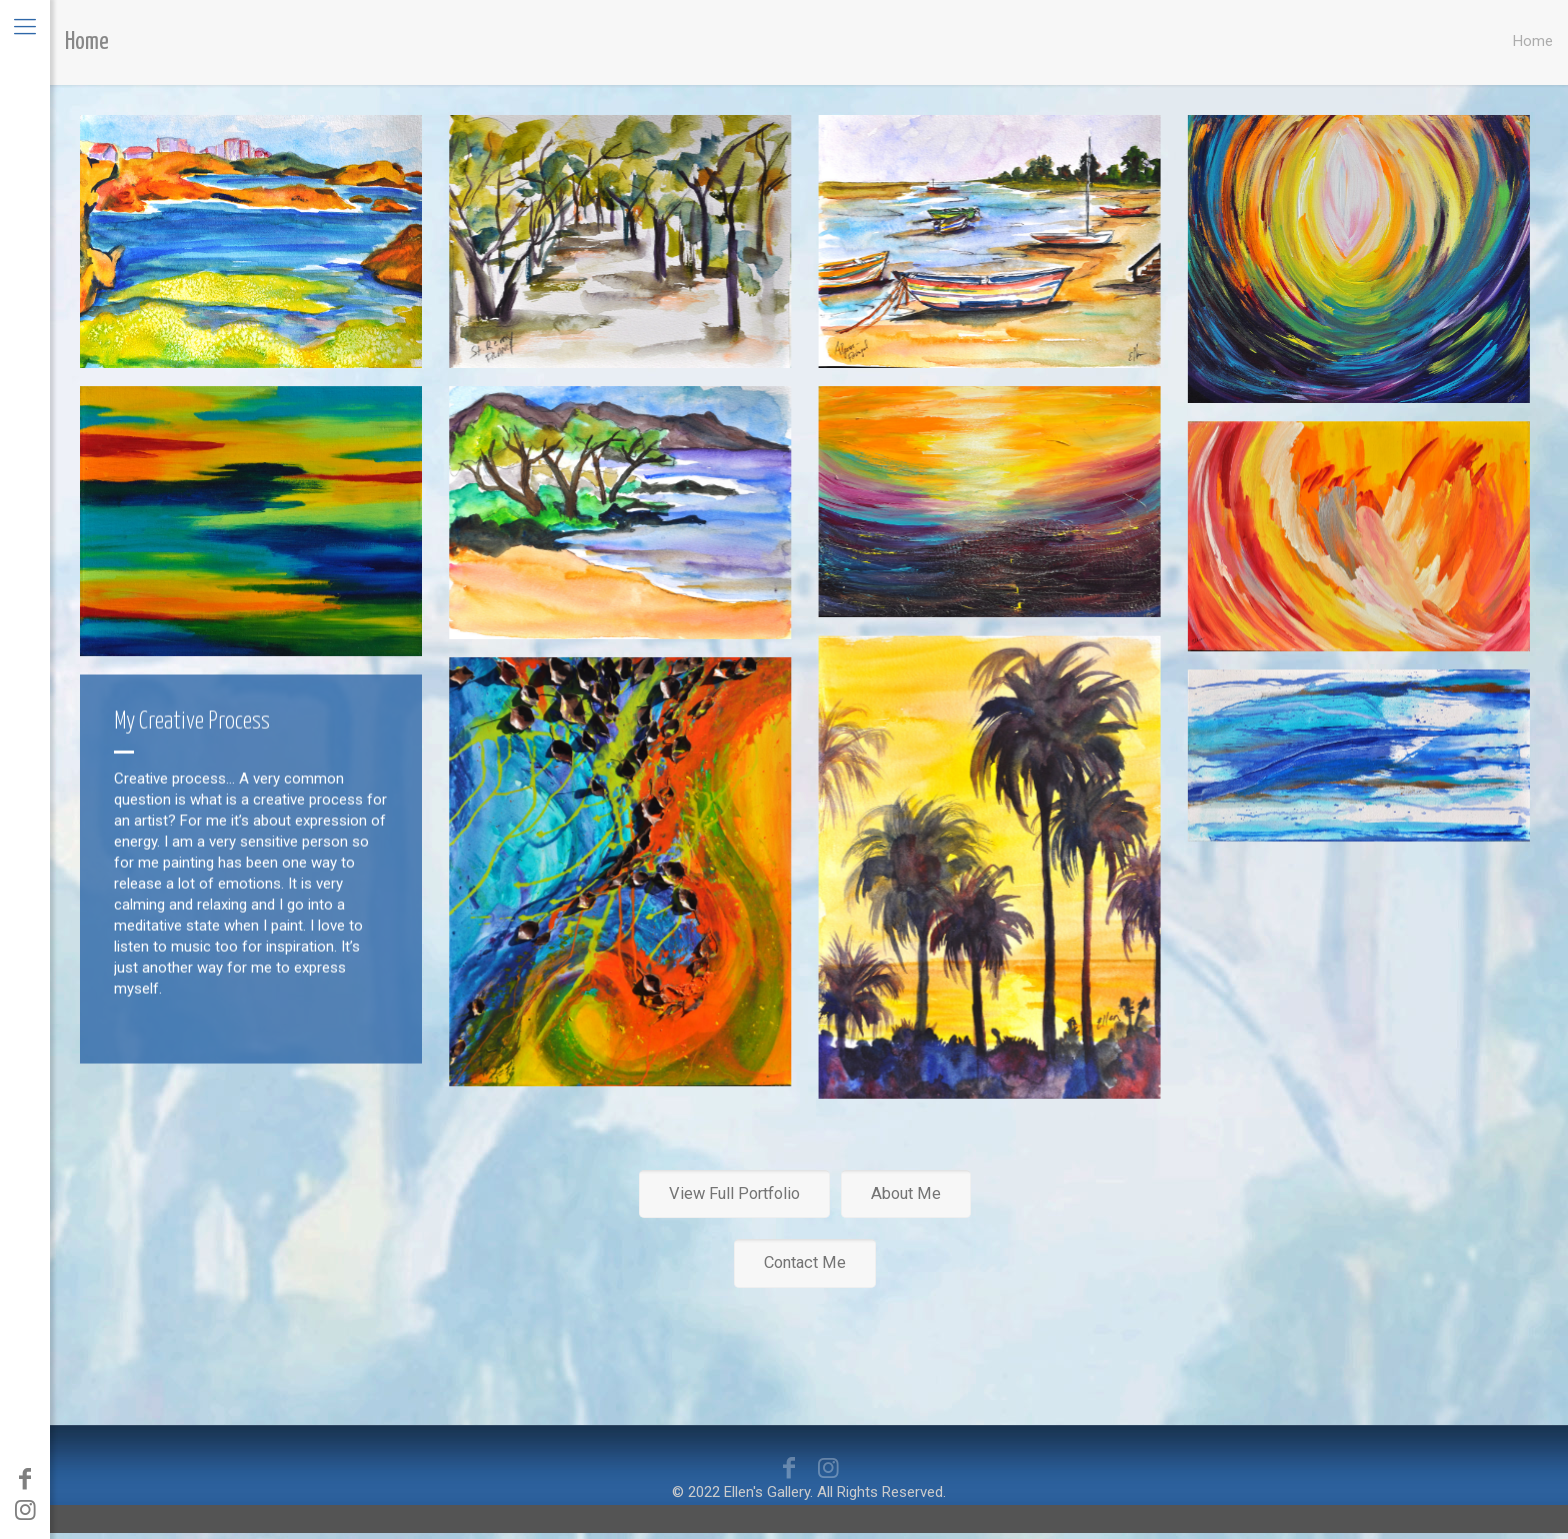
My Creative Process (192, 722)
